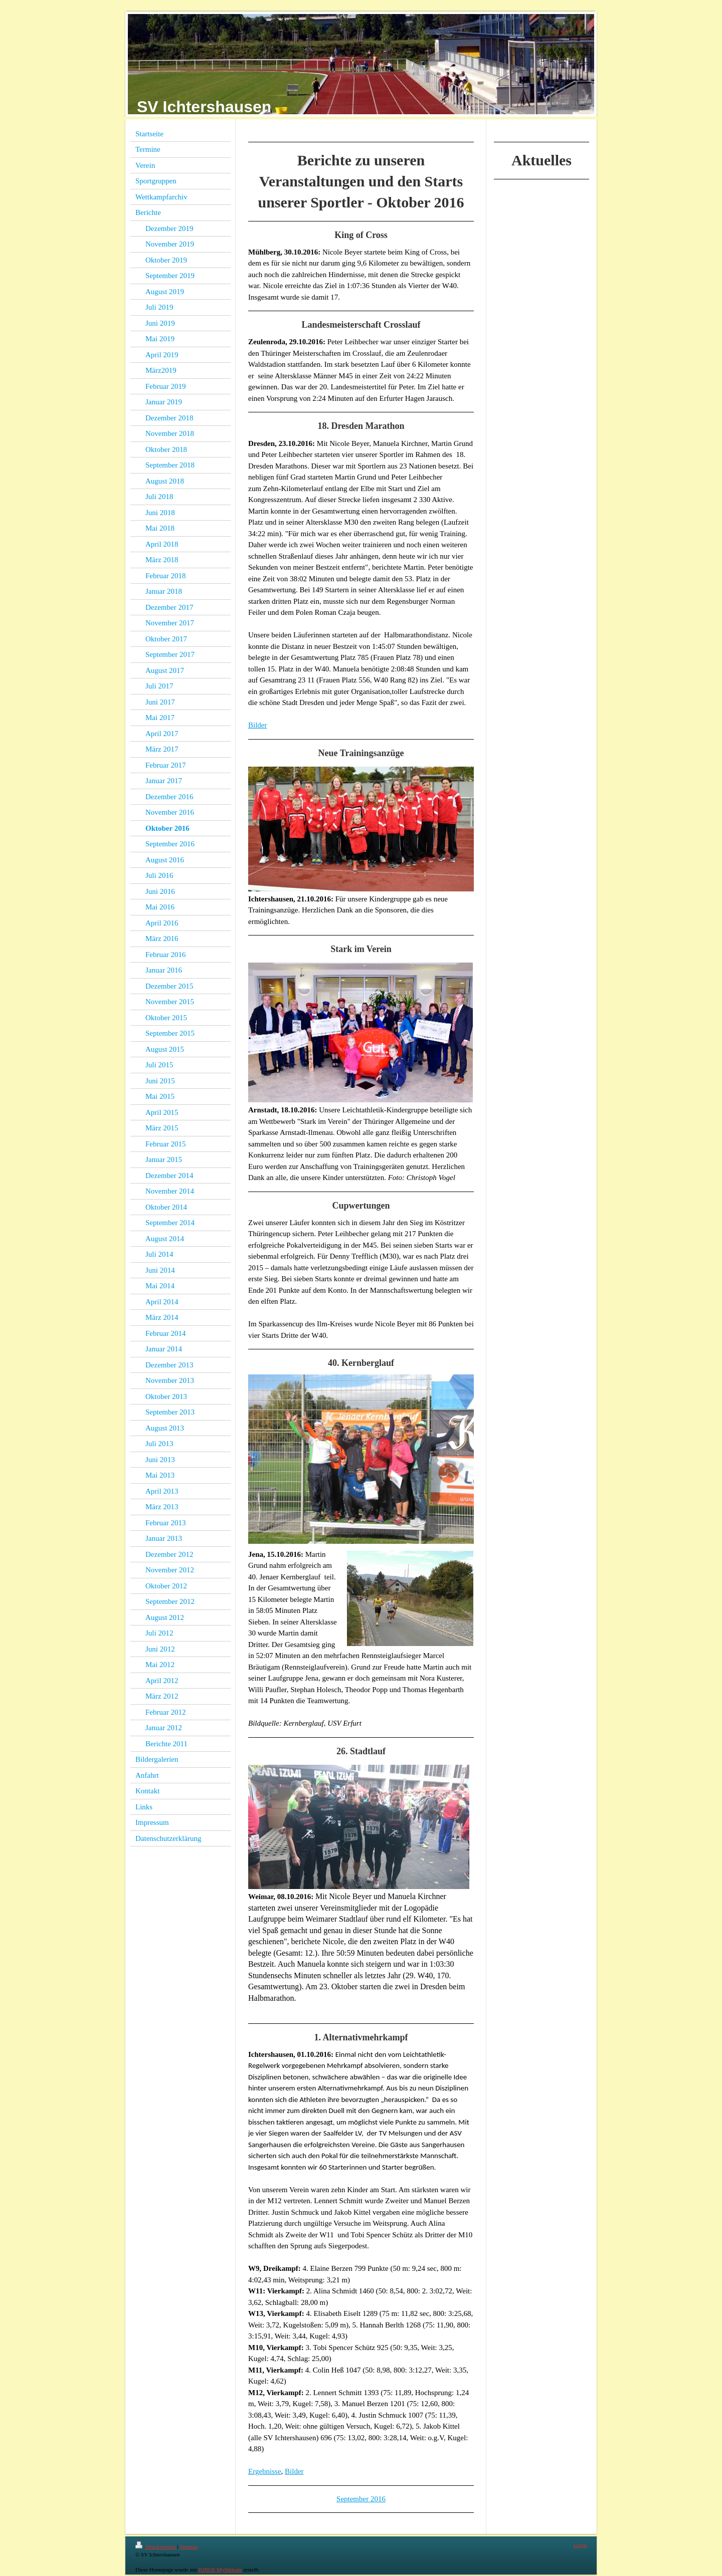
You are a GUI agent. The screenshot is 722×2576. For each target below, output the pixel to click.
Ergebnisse (264, 2471)
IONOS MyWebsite (220, 2569)
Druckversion (156, 2546)
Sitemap (188, 2546)
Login (580, 2545)
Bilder (257, 725)
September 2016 (361, 2499)
